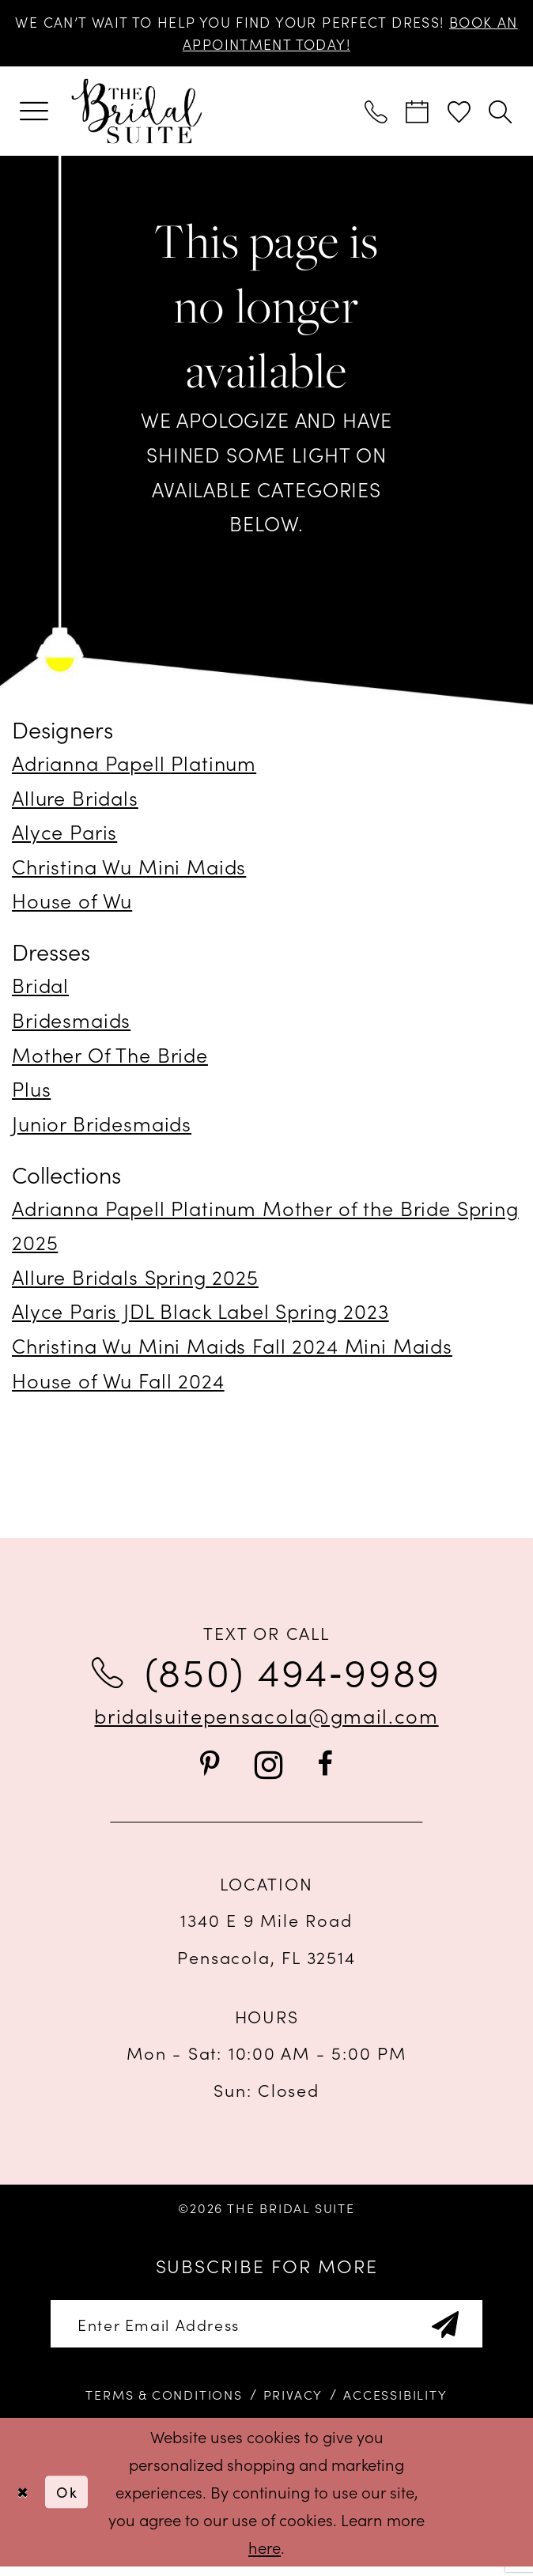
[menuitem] (34, 116)
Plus (31, 1092)
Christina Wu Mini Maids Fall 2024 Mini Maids (232, 1349)
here (264, 2556)
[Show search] (500, 115)
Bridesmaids (71, 1024)
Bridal (40, 989)
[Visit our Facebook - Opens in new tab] (325, 1768)
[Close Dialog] (24, 2501)
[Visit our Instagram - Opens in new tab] (268, 1770)
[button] (34, 116)
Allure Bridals (75, 801)
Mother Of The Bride (110, 1058)
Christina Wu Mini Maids (129, 870)
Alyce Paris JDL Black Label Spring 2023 (200, 1315)
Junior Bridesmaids (101, 1126)
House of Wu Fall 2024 (118, 1383)
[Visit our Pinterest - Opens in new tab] (209, 1768)
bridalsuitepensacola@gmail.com (266, 1719)
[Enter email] (266, 2331)
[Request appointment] (418, 115)
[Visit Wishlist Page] (459, 115)
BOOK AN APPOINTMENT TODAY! (266, 47)
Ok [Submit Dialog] (73, 2501)
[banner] (136, 116)
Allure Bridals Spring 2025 (135, 1281)
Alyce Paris (64, 836)
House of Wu (72, 904)
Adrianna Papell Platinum (134, 767)
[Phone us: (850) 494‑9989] (376, 115)
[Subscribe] (463, 2331)
